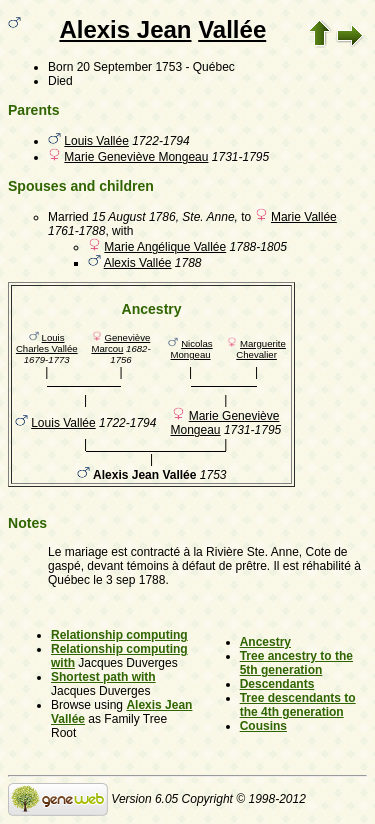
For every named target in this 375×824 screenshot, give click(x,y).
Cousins (263, 726)
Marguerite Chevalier (261, 349)
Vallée (232, 29)
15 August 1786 (134, 217)
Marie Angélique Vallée (165, 247)
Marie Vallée (304, 217)
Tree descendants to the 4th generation (298, 705)
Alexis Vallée (138, 263)
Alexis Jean (125, 29)
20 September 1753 (129, 67)
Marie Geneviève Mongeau (136, 157)
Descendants (277, 684)
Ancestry (265, 642)
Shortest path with (103, 677)
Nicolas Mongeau (192, 349)
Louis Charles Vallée (47, 343)
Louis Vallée (96, 141)
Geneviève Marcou (120, 343)
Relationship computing (119, 635)
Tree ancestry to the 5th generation (296, 663)
